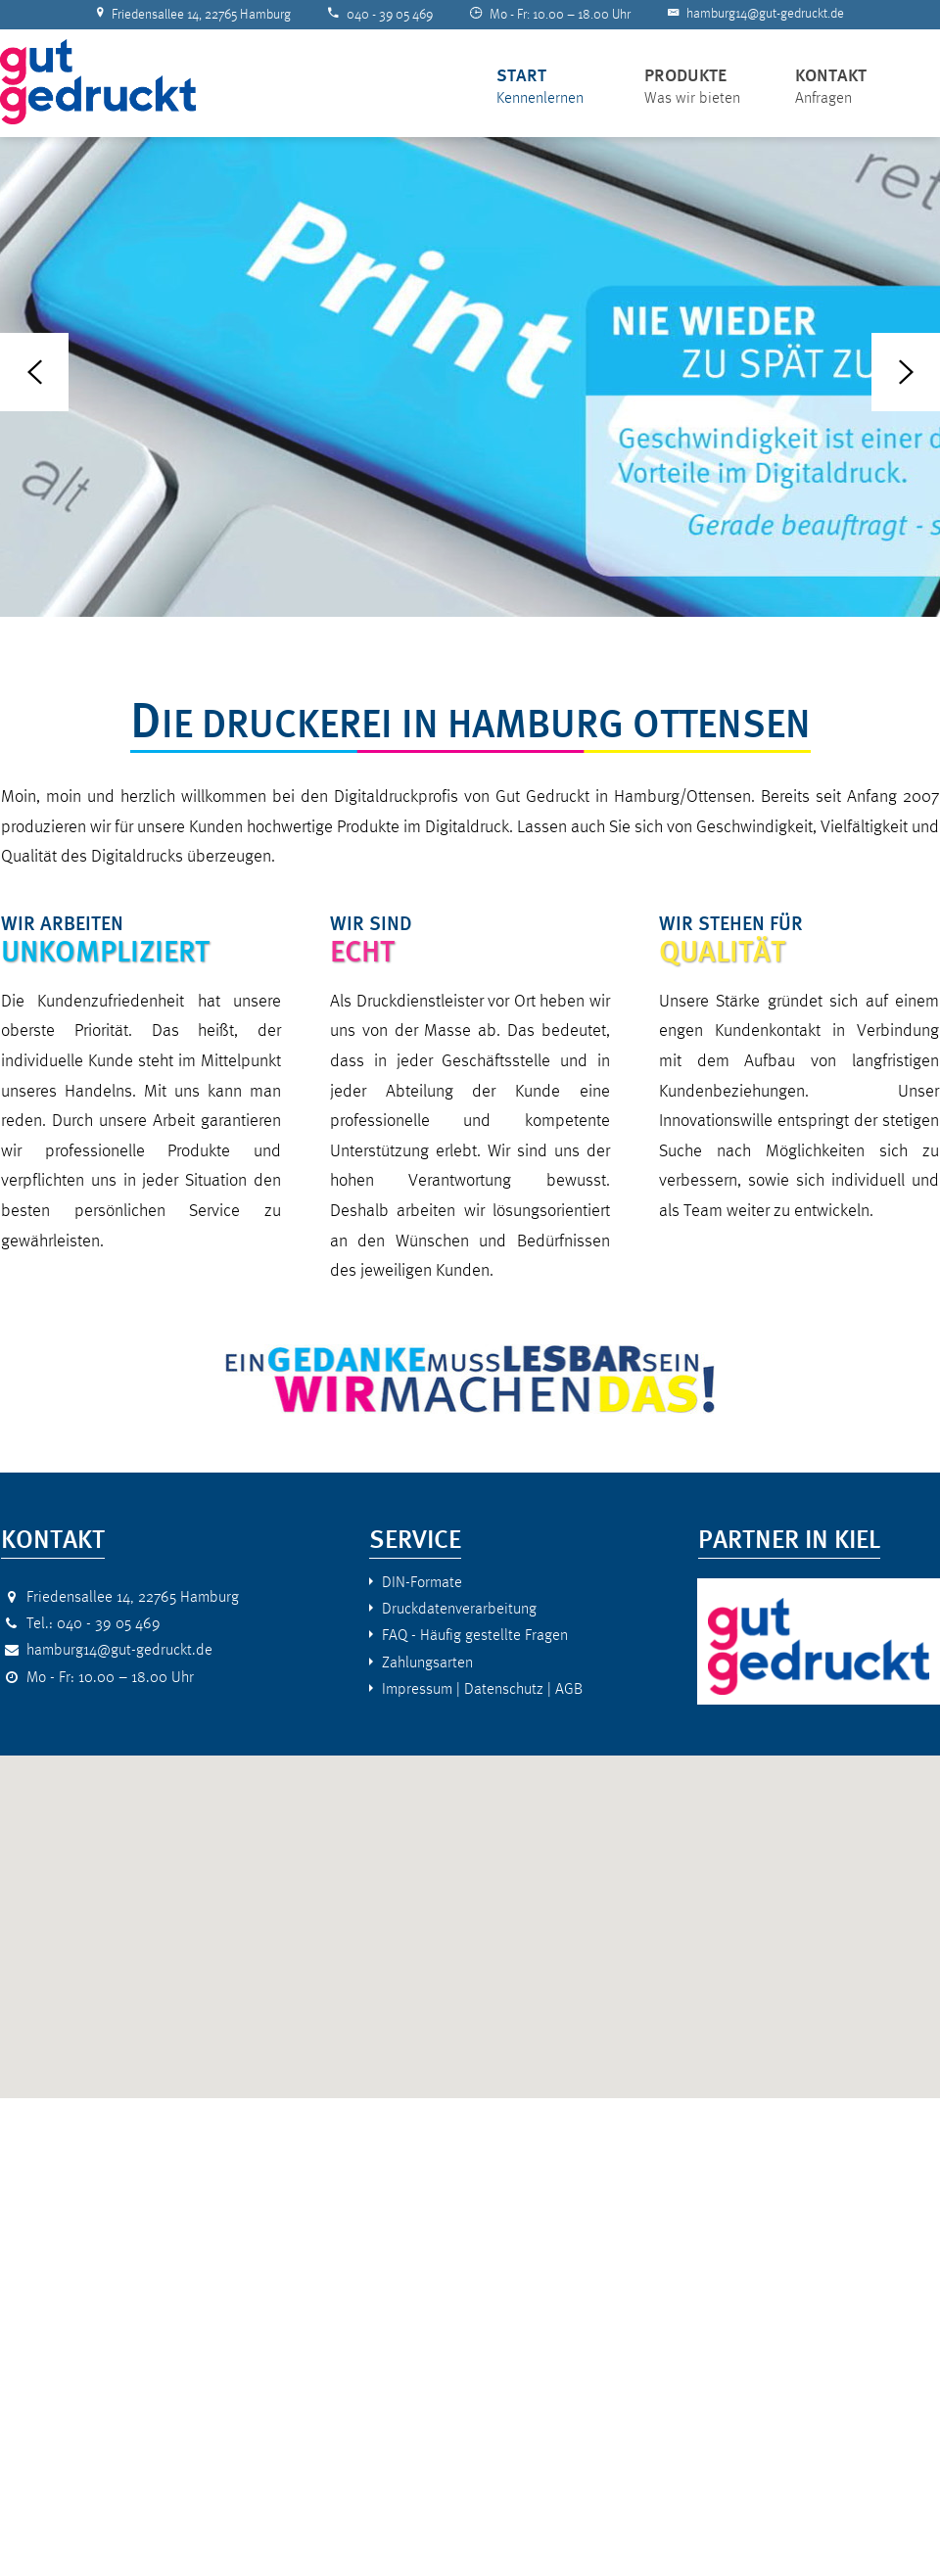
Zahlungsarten (427, 1662)
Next (905, 372)
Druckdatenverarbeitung (459, 1608)
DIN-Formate (422, 1581)
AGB (569, 1688)
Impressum (417, 1688)
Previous (34, 372)
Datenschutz (503, 1688)
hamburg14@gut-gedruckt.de (765, 13)
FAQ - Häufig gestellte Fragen (475, 1634)
